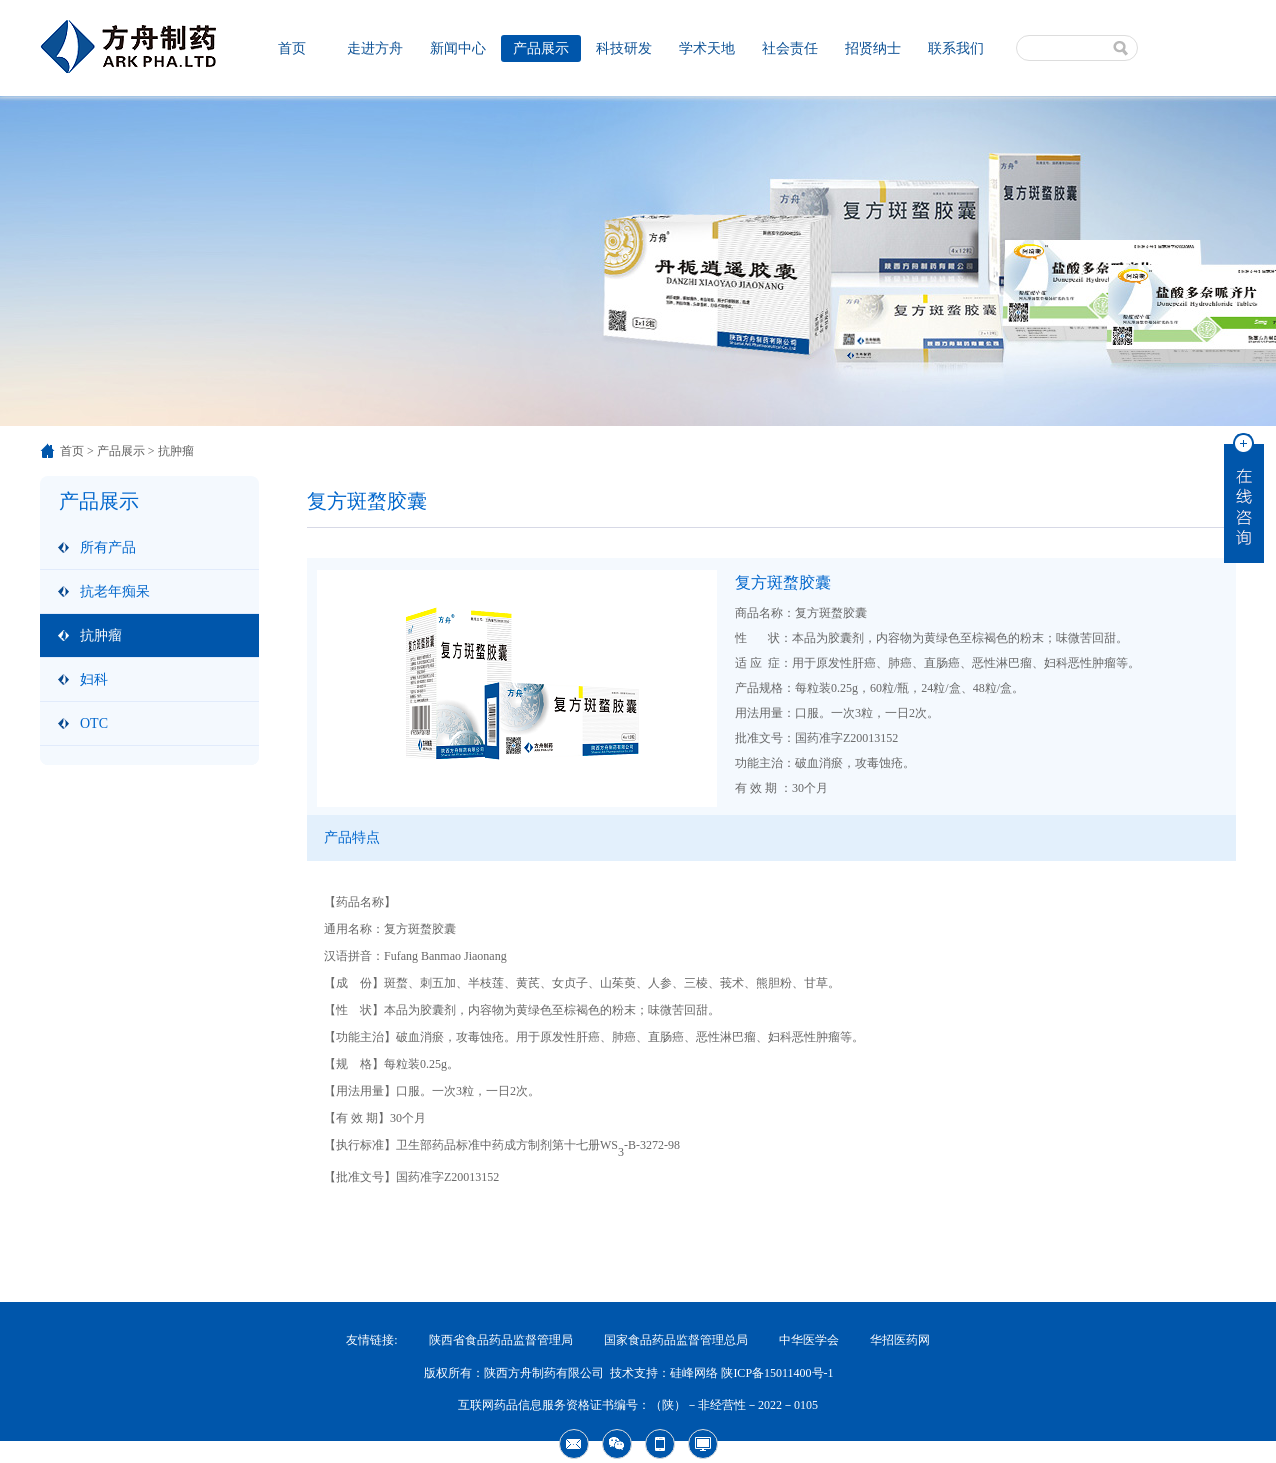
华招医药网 (900, 1340)
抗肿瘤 (101, 635)
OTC (94, 723)
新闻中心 (458, 48)
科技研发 (624, 48)
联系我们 (956, 48)
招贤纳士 (873, 48)
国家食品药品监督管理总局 (676, 1340)
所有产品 (108, 547)
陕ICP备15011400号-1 (777, 1373)
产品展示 (541, 48)
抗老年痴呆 (115, 591)
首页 (292, 48)
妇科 (94, 679)
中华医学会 (809, 1340)
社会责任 (790, 48)
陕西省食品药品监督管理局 (501, 1340)
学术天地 (707, 48)
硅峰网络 (694, 1373)
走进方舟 (375, 48)
